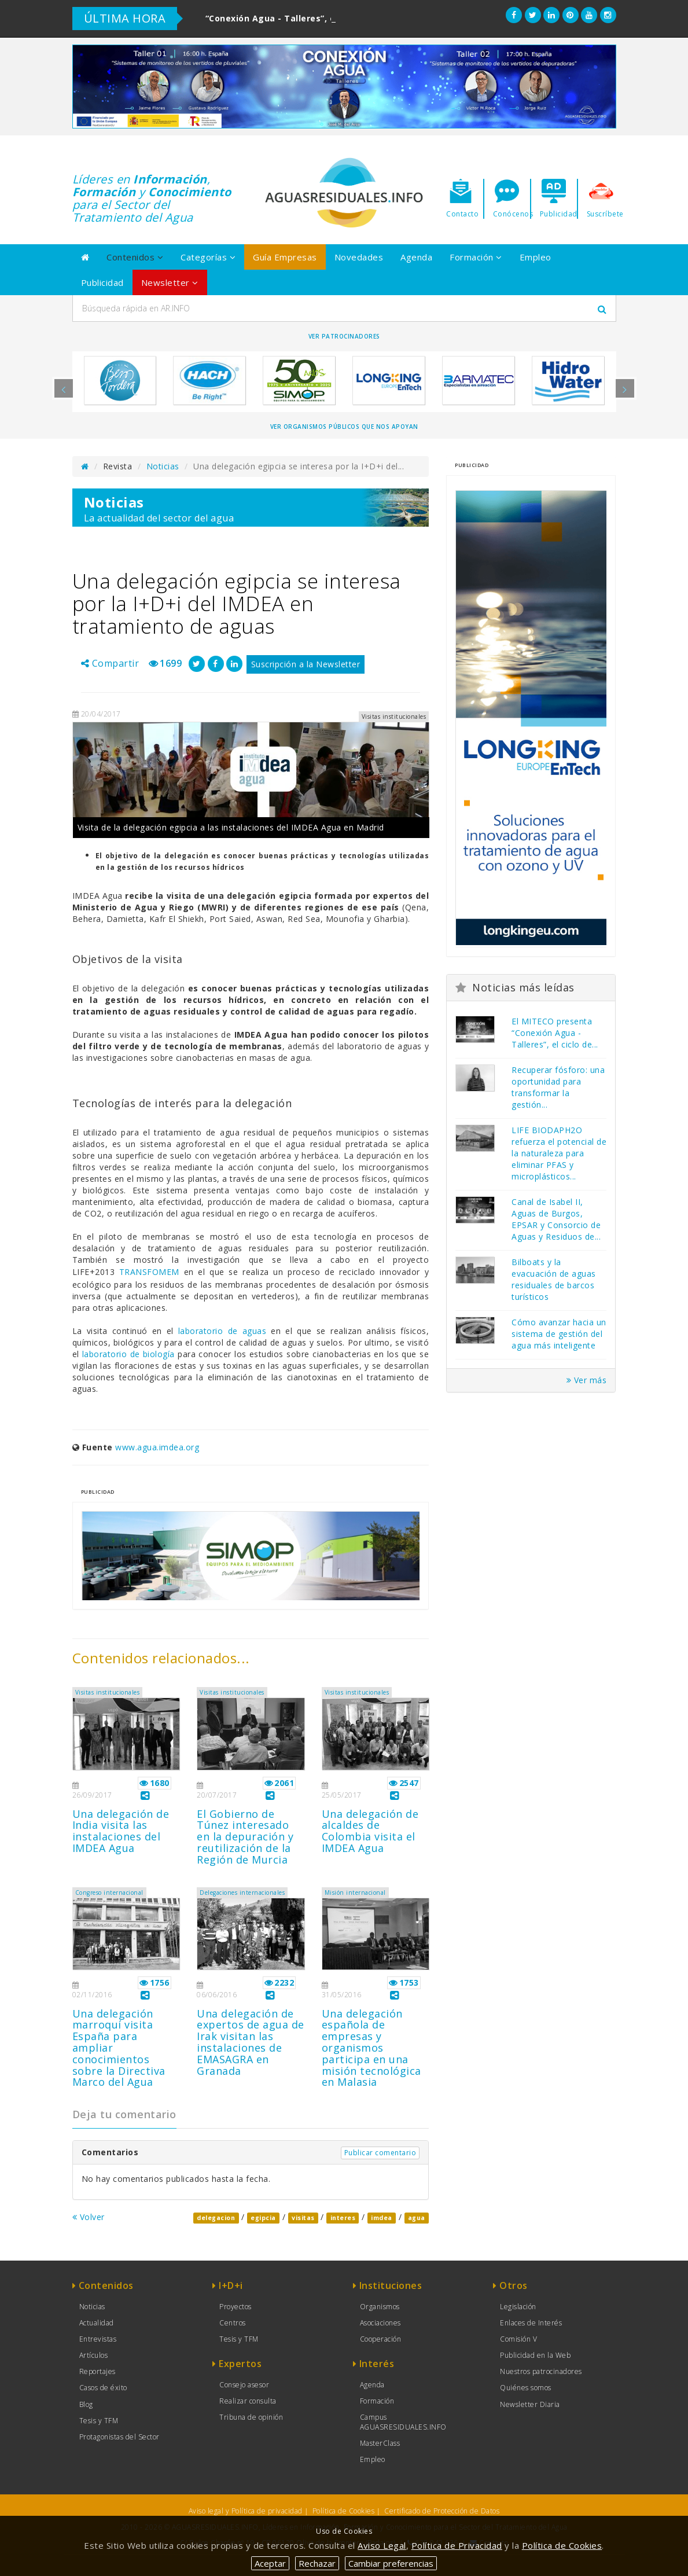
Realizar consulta (248, 2401)
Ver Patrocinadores (344, 336)
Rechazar (317, 2563)
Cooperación (381, 2339)
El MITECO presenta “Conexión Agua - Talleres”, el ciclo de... (555, 1033)
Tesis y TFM (99, 2421)
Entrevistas (98, 2339)
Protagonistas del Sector (119, 2437)
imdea (381, 2218)
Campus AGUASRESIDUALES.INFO (403, 2422)
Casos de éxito (103, 2388)
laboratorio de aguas (224, 1330)
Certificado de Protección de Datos (441, 2511)
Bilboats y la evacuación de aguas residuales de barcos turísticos (554, 1279)
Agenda (416, 257)
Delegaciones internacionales (242, 1892)
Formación (476, 257)
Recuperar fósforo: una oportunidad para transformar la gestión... (558, 1087)
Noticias (162, 466)
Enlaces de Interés (531, 2323)
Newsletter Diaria (530, 2404)
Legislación (518, 2307)
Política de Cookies (343, 2511)
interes (343, 2218)
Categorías (208, 257)
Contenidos (134, 257)
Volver (88, 2216)
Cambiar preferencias (390, 2563)
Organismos (380, 2307)
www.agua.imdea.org (157, 1447)
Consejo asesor (244, 2385)
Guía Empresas (285, 257)
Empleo (535, 257)
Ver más (586, 1380)
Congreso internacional (109, 1892)
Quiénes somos (525, 2388)
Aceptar (270, 2563)
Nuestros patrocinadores (541, 2371)
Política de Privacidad (456, 2545)
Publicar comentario (380, 2153)
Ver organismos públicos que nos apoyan (344, 426)
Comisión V (518, 2339)
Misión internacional (355, 1892)
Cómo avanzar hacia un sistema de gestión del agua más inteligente (559, 1334)
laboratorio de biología (130, 1353)
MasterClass (380, 2443)
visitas (303, 2218)
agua (416, 2218)
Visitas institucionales (107, 1692)
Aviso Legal (382, 2545)
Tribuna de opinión (251, 2417)
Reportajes (97, 2371)
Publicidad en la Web (535, 2355)
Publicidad (102, 282)
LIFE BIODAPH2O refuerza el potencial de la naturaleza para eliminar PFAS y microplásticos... (559, 1153)
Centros (232, 2323)
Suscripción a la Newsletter (305, 664)
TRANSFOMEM (149, 1271)
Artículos (93, 2355)
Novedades (359, 257)
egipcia (263, 2218)
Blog (86, 2404)
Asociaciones (380, 2323)
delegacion (216, 2218)
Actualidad (96, 2323)
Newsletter (169, 282)
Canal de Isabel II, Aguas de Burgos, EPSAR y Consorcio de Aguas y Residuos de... (556, 1219)
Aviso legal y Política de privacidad (246, 2511)
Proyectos (235, 2307)
